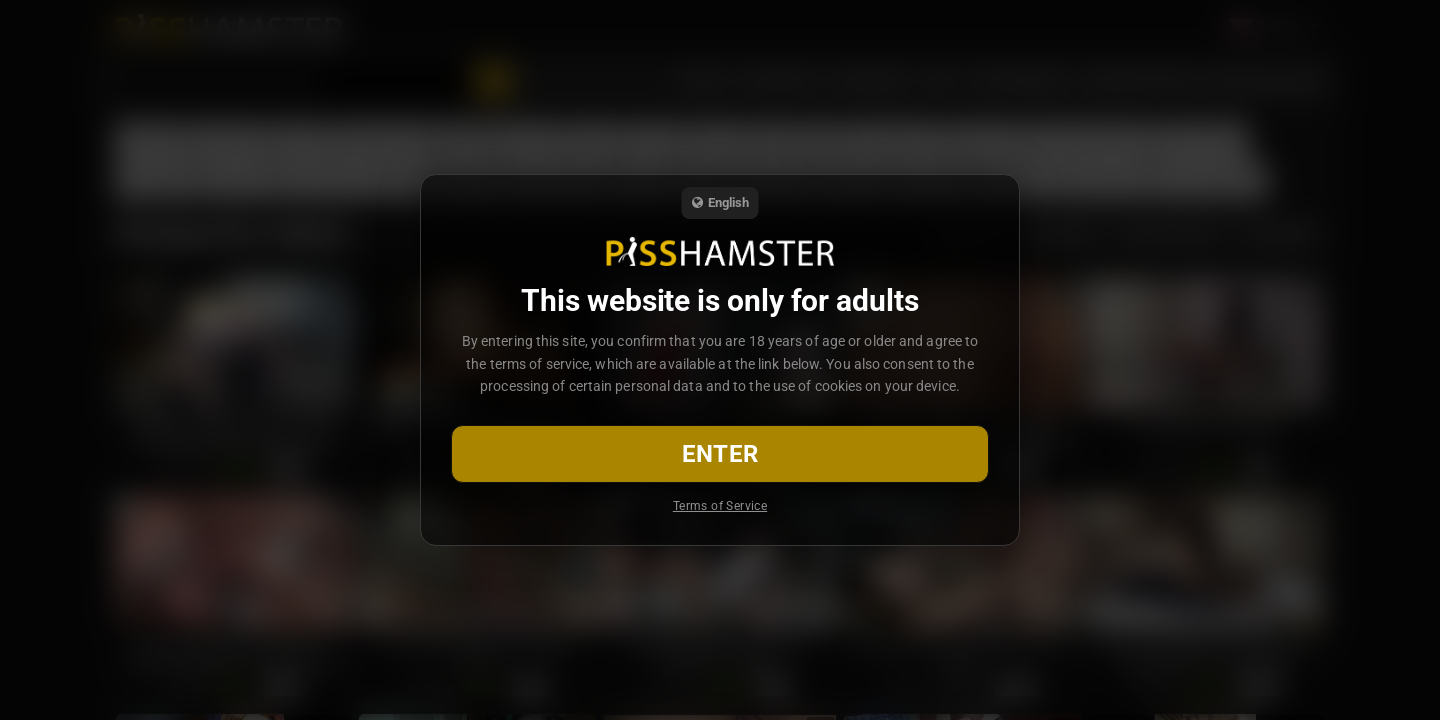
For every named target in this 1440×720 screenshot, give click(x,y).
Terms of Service (720, 506)
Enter (720, 454)
